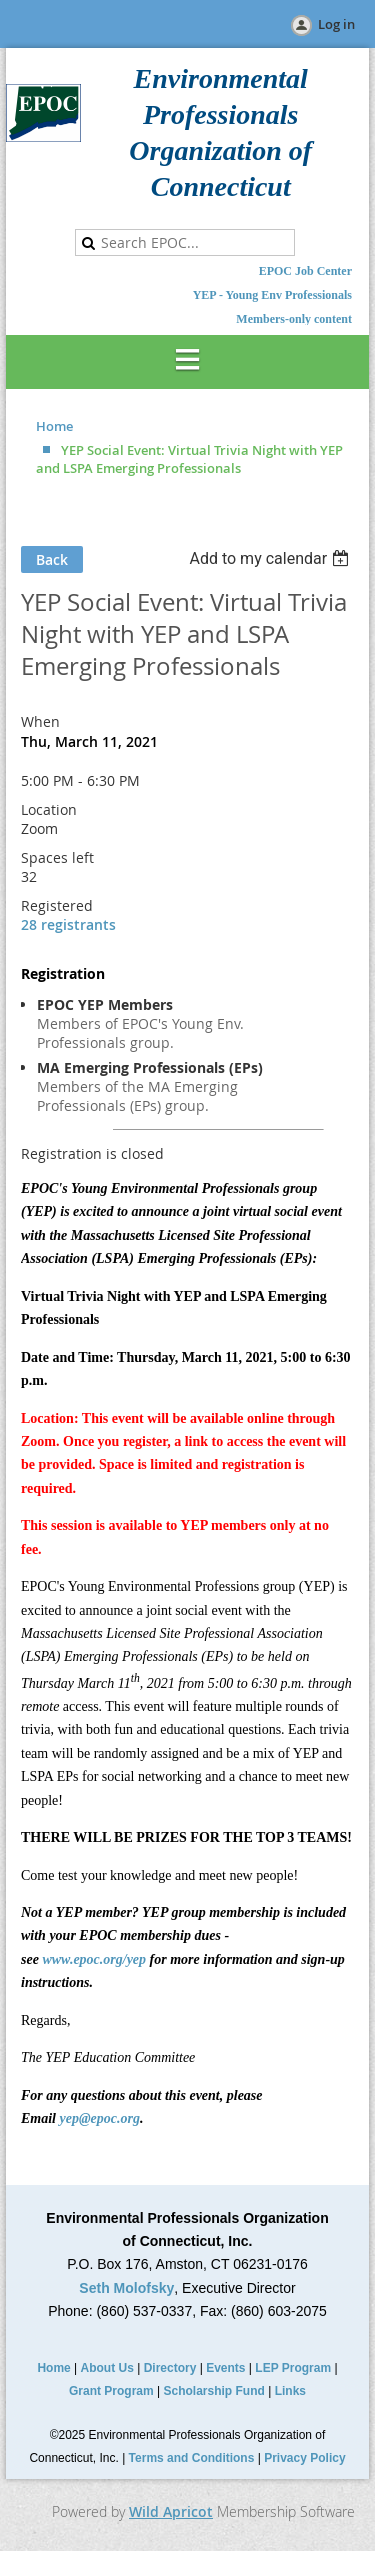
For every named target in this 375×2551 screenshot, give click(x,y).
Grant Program (111, 2391)
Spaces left (57, 857)
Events (225, 2368)
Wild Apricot (171, 2511)
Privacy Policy (304, 2458)
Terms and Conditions (192, 2458)
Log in (336, 24)
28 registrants (68, 924)
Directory (170, 2368)
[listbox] (271, 558)
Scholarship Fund (214, 2391)
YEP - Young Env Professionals (272, 295)
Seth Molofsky (126, 2288)
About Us (107, 2368)
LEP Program (293, 2368)
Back (52, 559)
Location (49, 809)
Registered (57, 905)
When (40, 721)
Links (290, 2391)
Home (54, 426)
